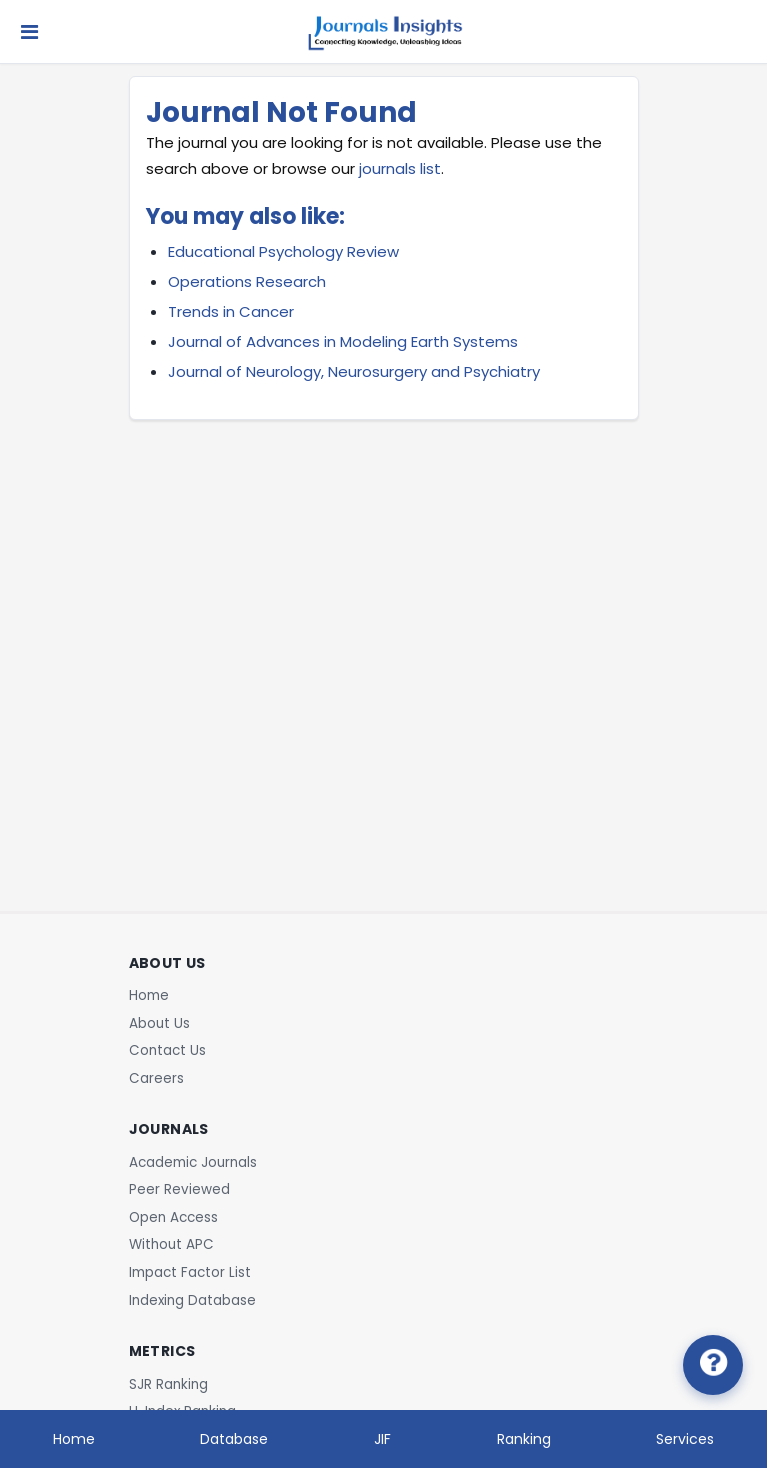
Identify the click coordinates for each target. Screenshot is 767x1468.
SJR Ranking (168, 1384)
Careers (156, 1078)
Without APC (171, 1244)
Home (149, 995)
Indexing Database (192, 1300)
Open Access (173, 1217)
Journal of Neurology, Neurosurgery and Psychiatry (354, 371)
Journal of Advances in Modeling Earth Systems (343, 341)
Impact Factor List (190, 1272)
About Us (159, 1023)
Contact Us (167, 1050)
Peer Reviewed (179, 1189)
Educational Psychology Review (283, 251)
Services (685, 1439)
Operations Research (247, 281)
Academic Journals (193, 1162)
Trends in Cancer (231, 311)
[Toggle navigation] (29, 32)
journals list (400, 168)
